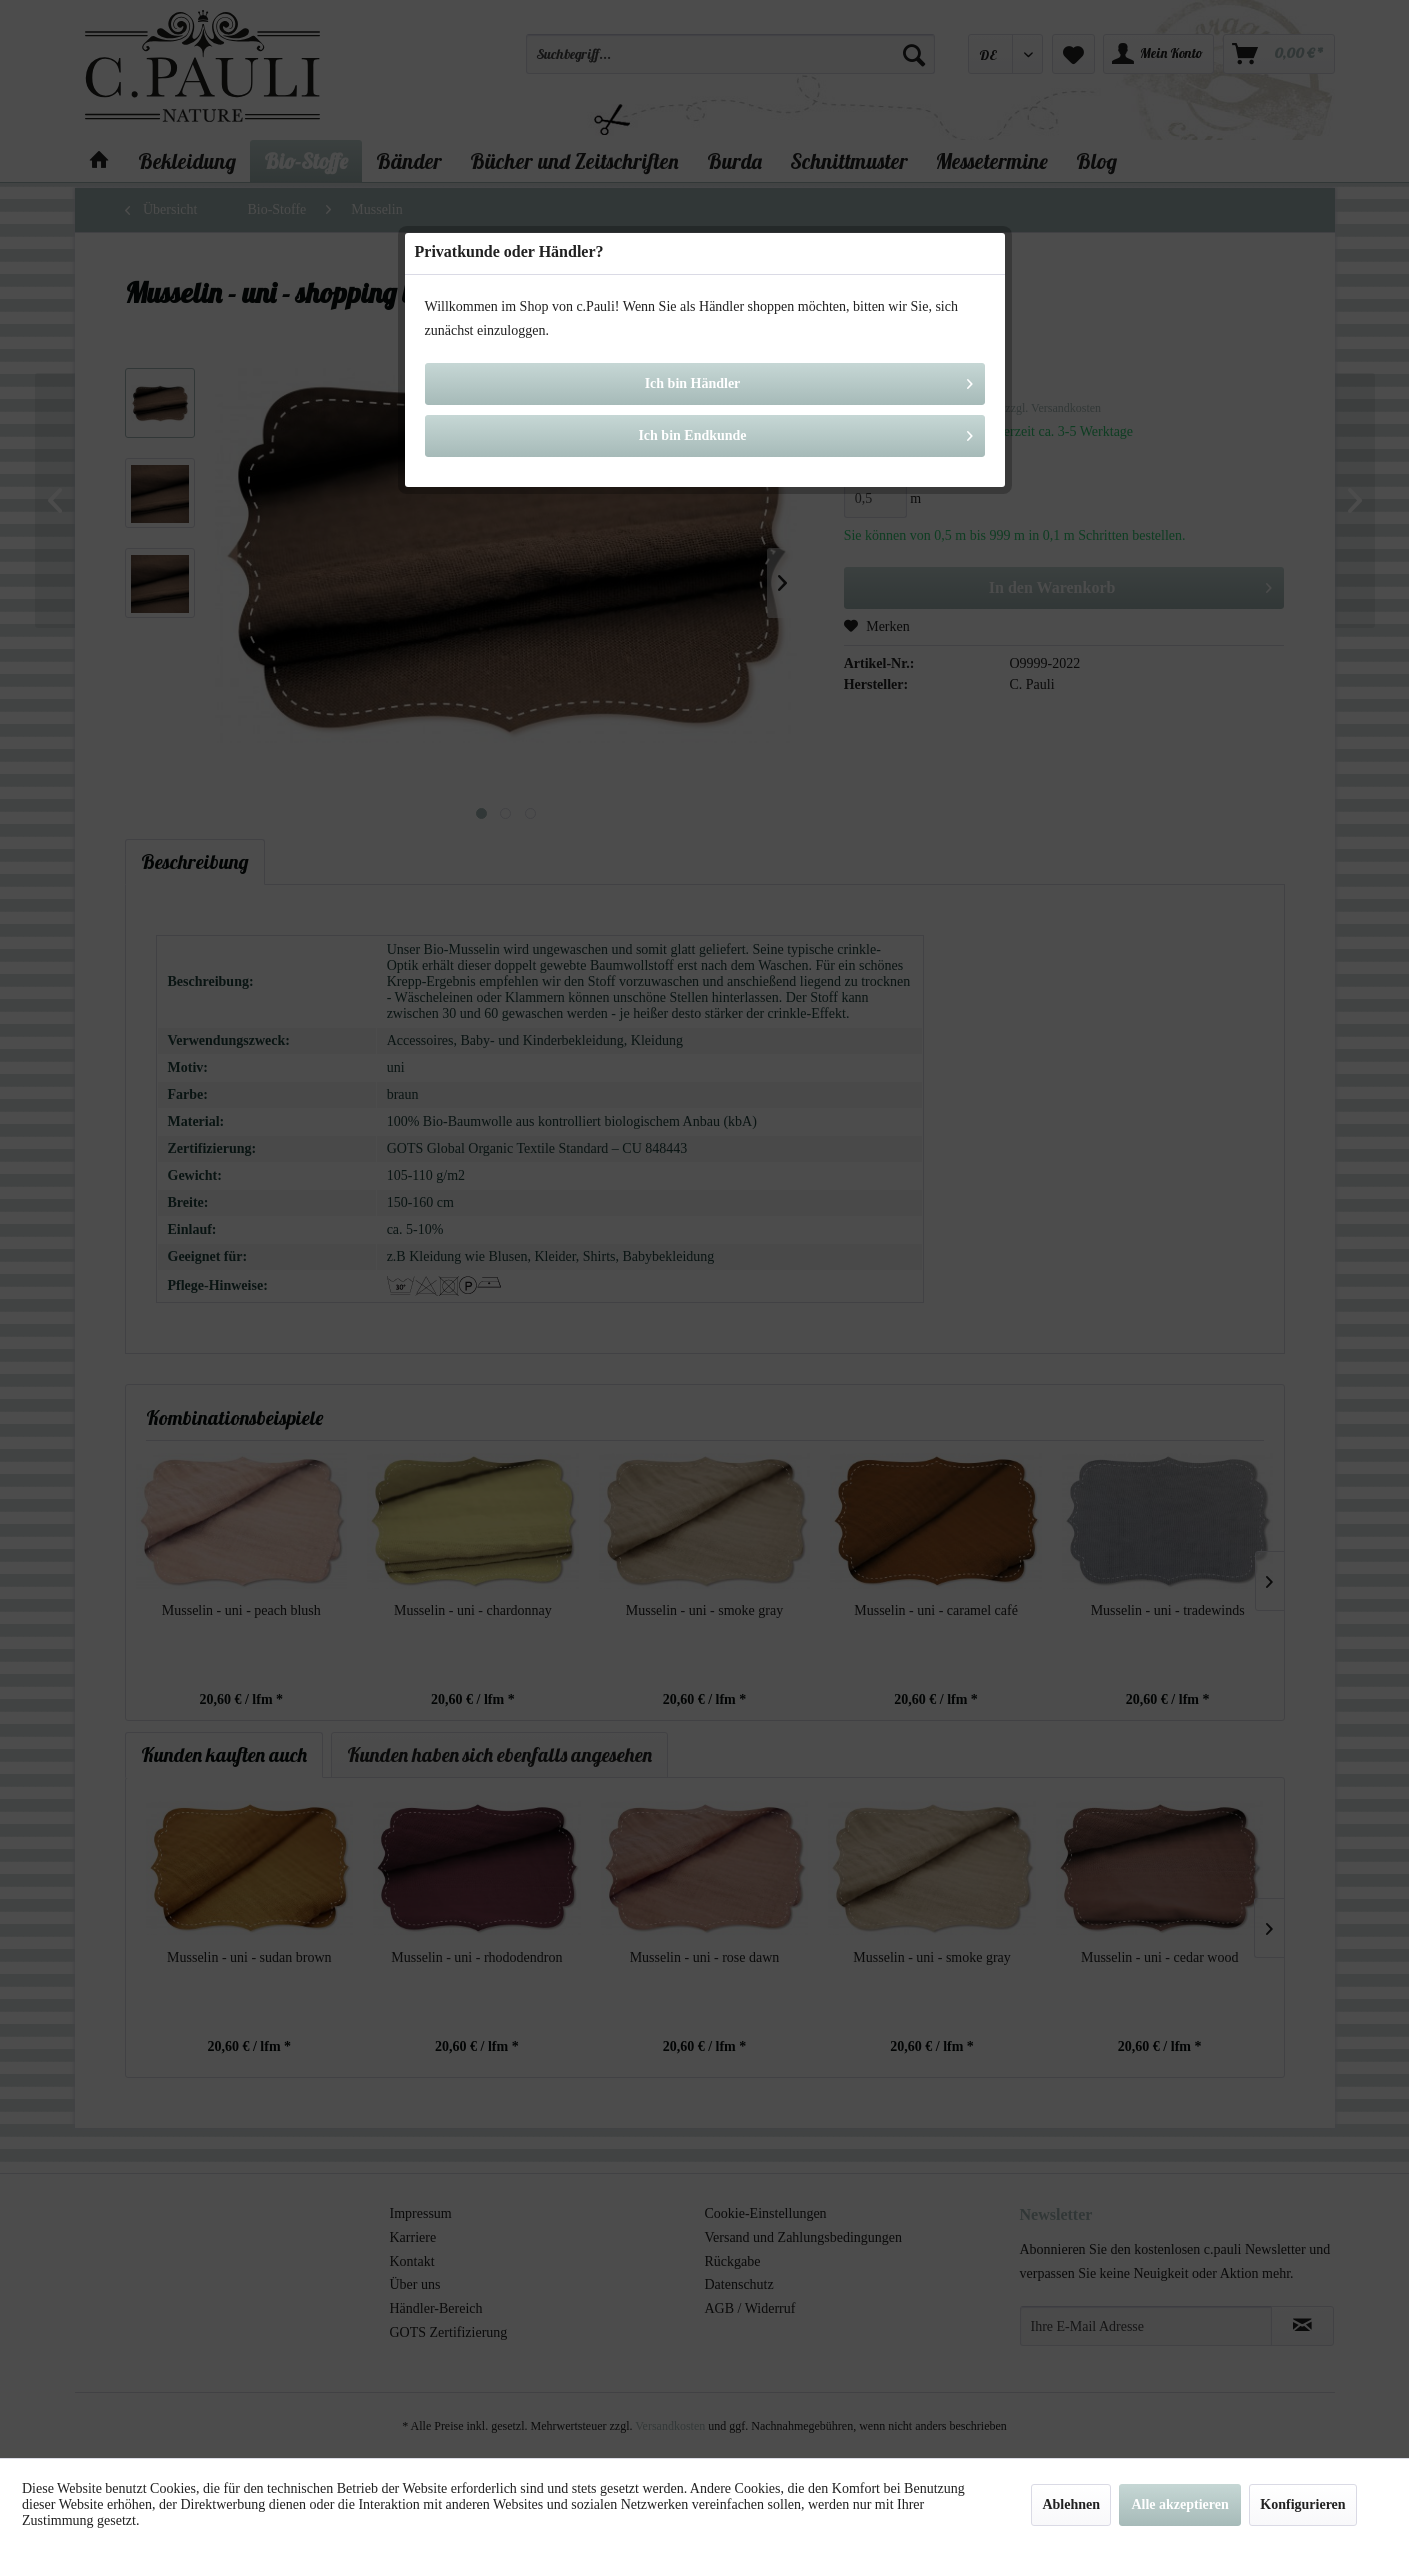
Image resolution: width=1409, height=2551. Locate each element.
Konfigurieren (1302, 2504)
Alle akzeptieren (1179, 2504)
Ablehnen (1071, 2504)
